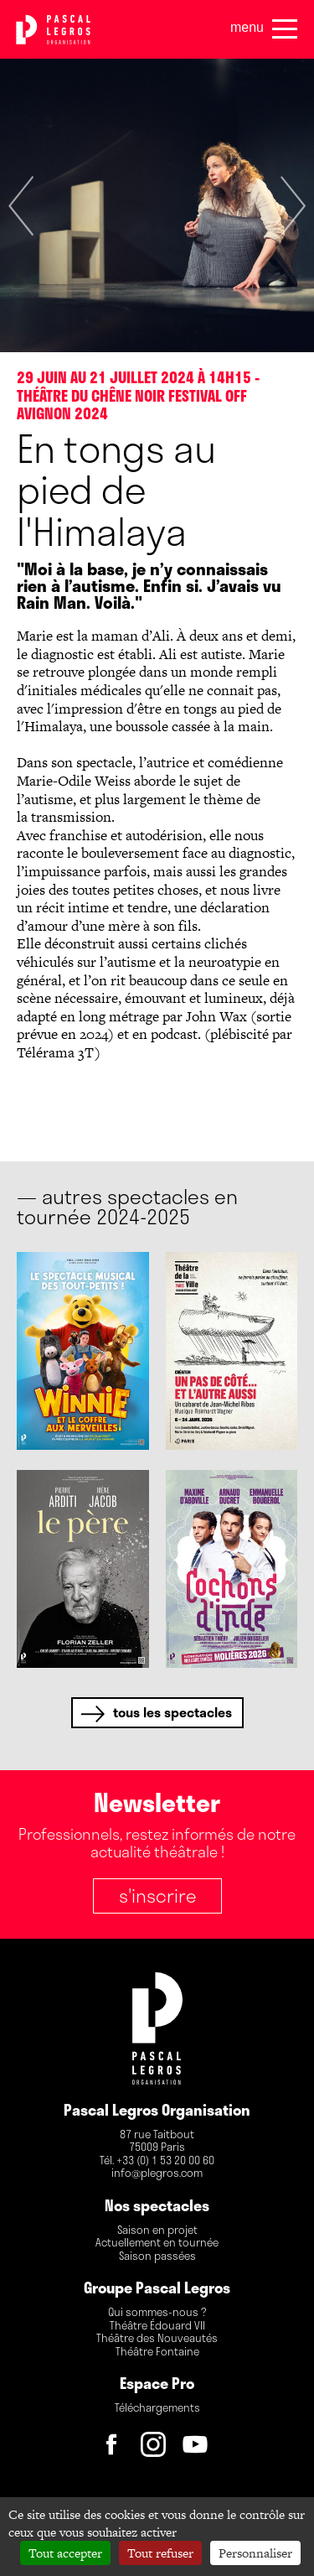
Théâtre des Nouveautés (157, 2338)
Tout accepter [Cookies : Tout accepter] (65, 2553)
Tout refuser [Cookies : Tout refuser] (160, 2553)
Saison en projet (157, 2230)
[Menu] (285, 29)
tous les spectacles (172, 1711)
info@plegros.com (157, 2173)
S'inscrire (157, 1895)
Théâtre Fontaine (157, 2352)
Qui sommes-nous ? (157, 2312)
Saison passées (157, 2256)
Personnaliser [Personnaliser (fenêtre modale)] (255, 2553)
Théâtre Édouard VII (157, 2326)
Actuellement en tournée (157, 2243)
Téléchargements (157, 2408)
